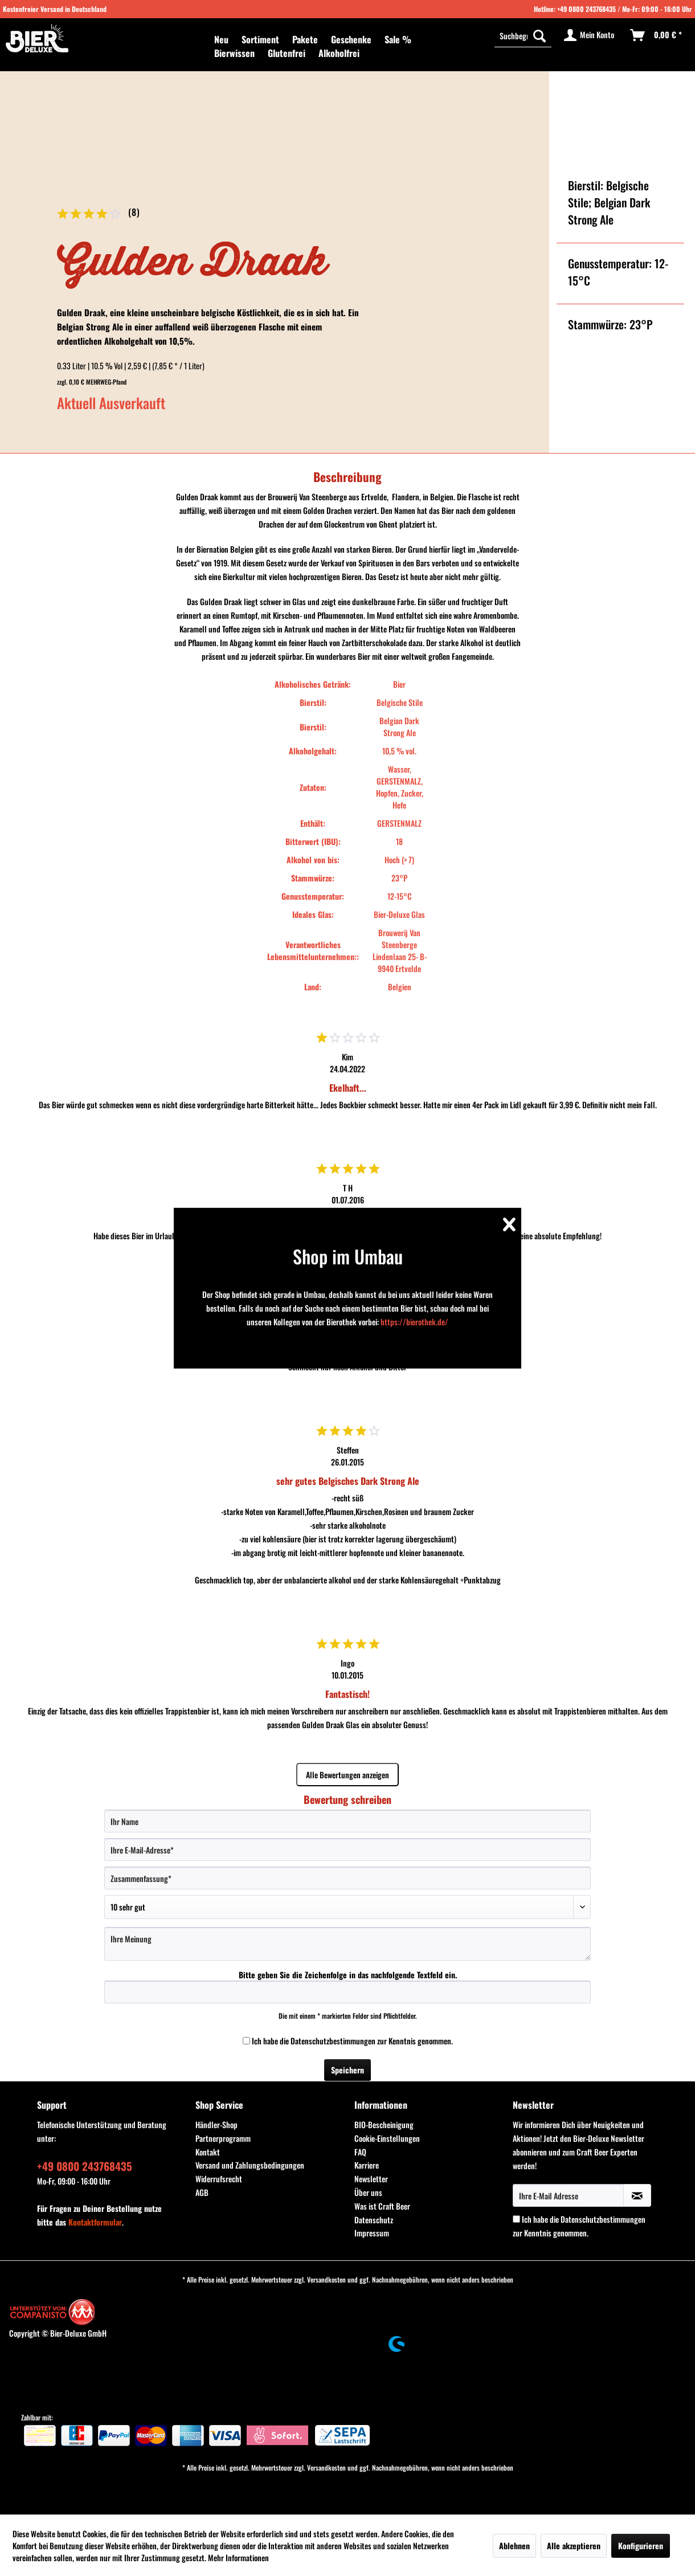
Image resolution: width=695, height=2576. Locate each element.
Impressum (371, 2233)
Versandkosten (326, 2279)
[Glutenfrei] (286, 53)
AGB (201, 2192)
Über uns (368, 2192)
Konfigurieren (640, 2545)
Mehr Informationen (238, 2557)
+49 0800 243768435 (586, 9)
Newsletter (371, 2179)
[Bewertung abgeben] (347, 1907)
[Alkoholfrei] (338, 53)
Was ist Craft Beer (382, 2206)
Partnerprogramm (223, 2138)
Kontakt (207, 2152)
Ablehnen (514, 2545)
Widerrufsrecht (218, 2179)
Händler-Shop (216, 2124)
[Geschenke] (351, 39)
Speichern (347, 2070)
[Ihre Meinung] (347, 1944)
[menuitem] (221, 39)
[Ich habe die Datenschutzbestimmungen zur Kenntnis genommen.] (246, 2040)
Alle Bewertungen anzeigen (347, 1775)
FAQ (360, 2152)
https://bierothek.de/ (414, 1322)
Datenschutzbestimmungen (333, 2041)
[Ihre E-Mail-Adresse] (347, 1849)
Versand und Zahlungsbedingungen (249, 2165)
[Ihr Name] (347, 1821)
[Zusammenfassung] (347, 1878)
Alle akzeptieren (573, 2545)
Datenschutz (373, 2220)
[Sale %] (398, 39)
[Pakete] (305, 39)
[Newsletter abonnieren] (637, 2195)
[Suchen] (539, 35)
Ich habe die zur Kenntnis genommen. (352, 2041)
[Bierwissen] (234, 53)
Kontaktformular (95, 2222)
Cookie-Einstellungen (387, 2138)
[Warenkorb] (656, 35)
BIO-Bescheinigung (384, 2124)
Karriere (366, 2165)
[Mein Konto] (589, 35)
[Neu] (221, 39)
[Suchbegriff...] (522, 35)
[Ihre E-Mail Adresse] (568, 2195)
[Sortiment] (260, 39)
